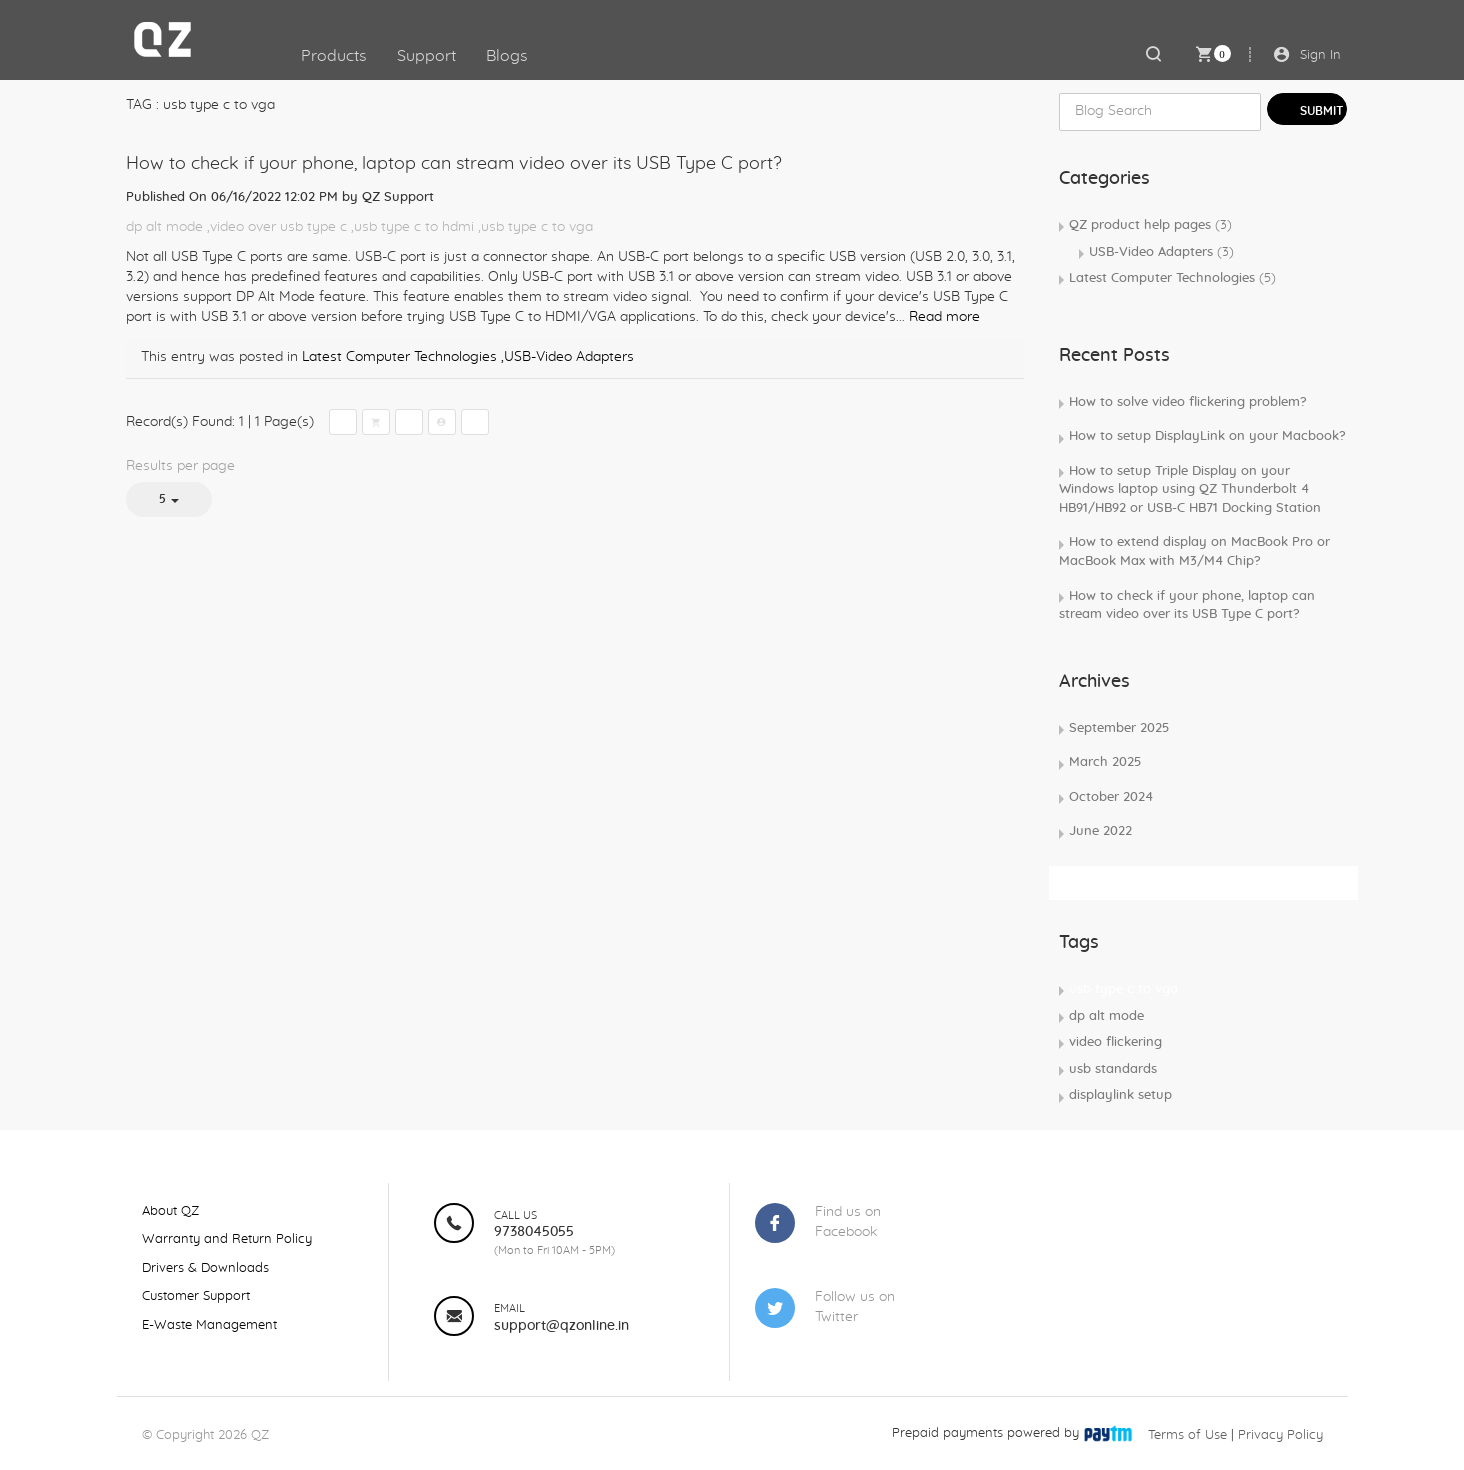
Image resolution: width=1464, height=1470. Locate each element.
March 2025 (1105, 762)
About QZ (170, 1211)
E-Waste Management (209, 1325)
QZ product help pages (1150, 225)
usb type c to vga (1123, 989)
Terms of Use (1187, 1435)
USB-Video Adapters (1161, 252)
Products (334, 56)
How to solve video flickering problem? (1188, 402)
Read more (944, 317)
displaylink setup (1120, 1095)
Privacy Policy (1280, 1435)
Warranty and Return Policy (227, 1239)
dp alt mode (164, 227)
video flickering (1115, 1042)
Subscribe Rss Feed (1124, 882)
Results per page (180, 466)
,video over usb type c (277, 227)
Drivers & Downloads (205, 1268)
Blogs (507, 56)
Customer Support (196, 1296)
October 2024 (1111, 797)
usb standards (1113, 1069)
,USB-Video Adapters (567, 357)
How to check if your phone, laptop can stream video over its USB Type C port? (454, 164)
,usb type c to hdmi (412, 227)
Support (426, 56)
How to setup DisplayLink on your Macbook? (1207, 436)
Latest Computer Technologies (399, 357)
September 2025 (1119, 728)
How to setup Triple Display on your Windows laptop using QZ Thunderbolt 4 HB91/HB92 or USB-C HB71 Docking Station (1190, 490)
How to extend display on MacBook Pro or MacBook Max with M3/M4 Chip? (1194, 552)
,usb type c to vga (535, 227)
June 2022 (1100, 831)
